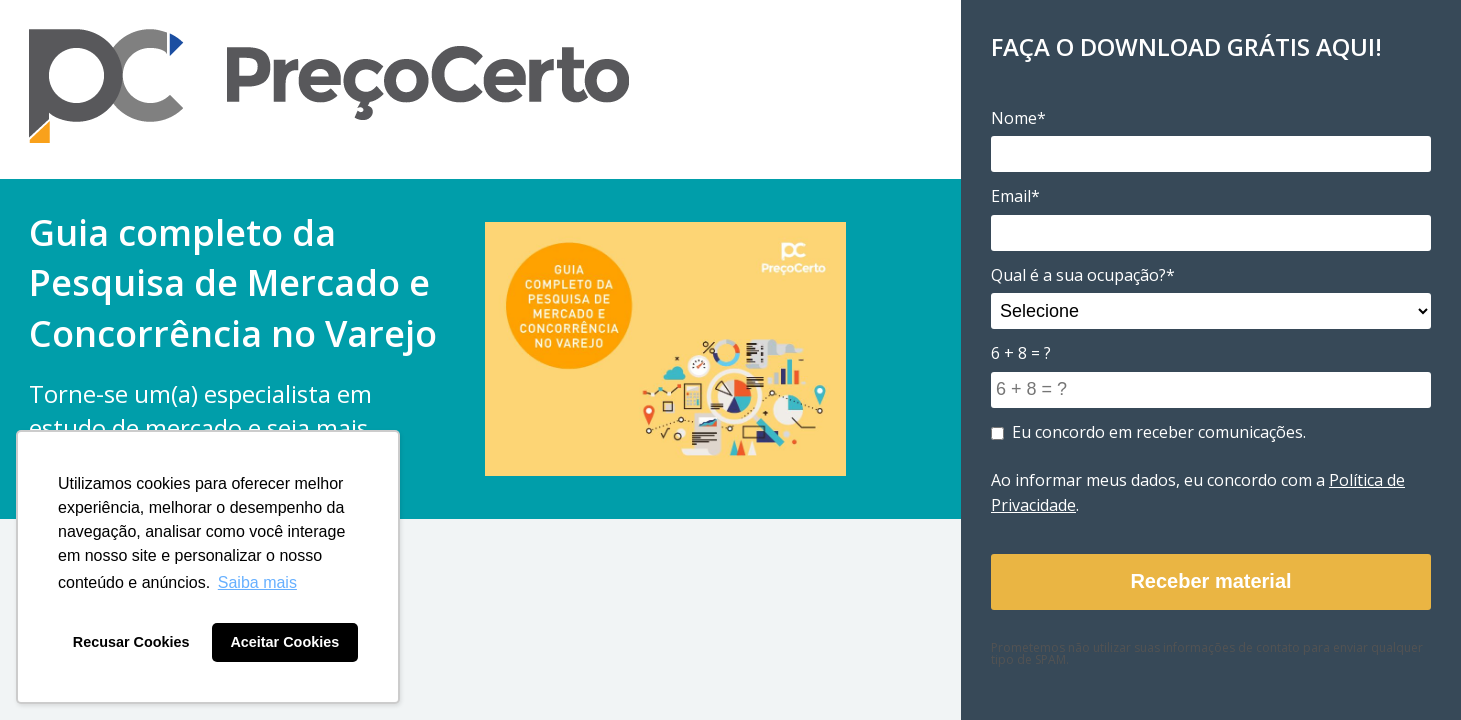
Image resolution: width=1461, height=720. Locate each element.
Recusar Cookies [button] (131, 642)
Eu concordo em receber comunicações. (1148, 432)
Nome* (1018, 118)
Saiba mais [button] (257, 582)
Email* (1015, 196)
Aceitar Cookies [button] (284, 642)
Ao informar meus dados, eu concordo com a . (1198, 493)
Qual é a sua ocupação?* (1083, 275)
